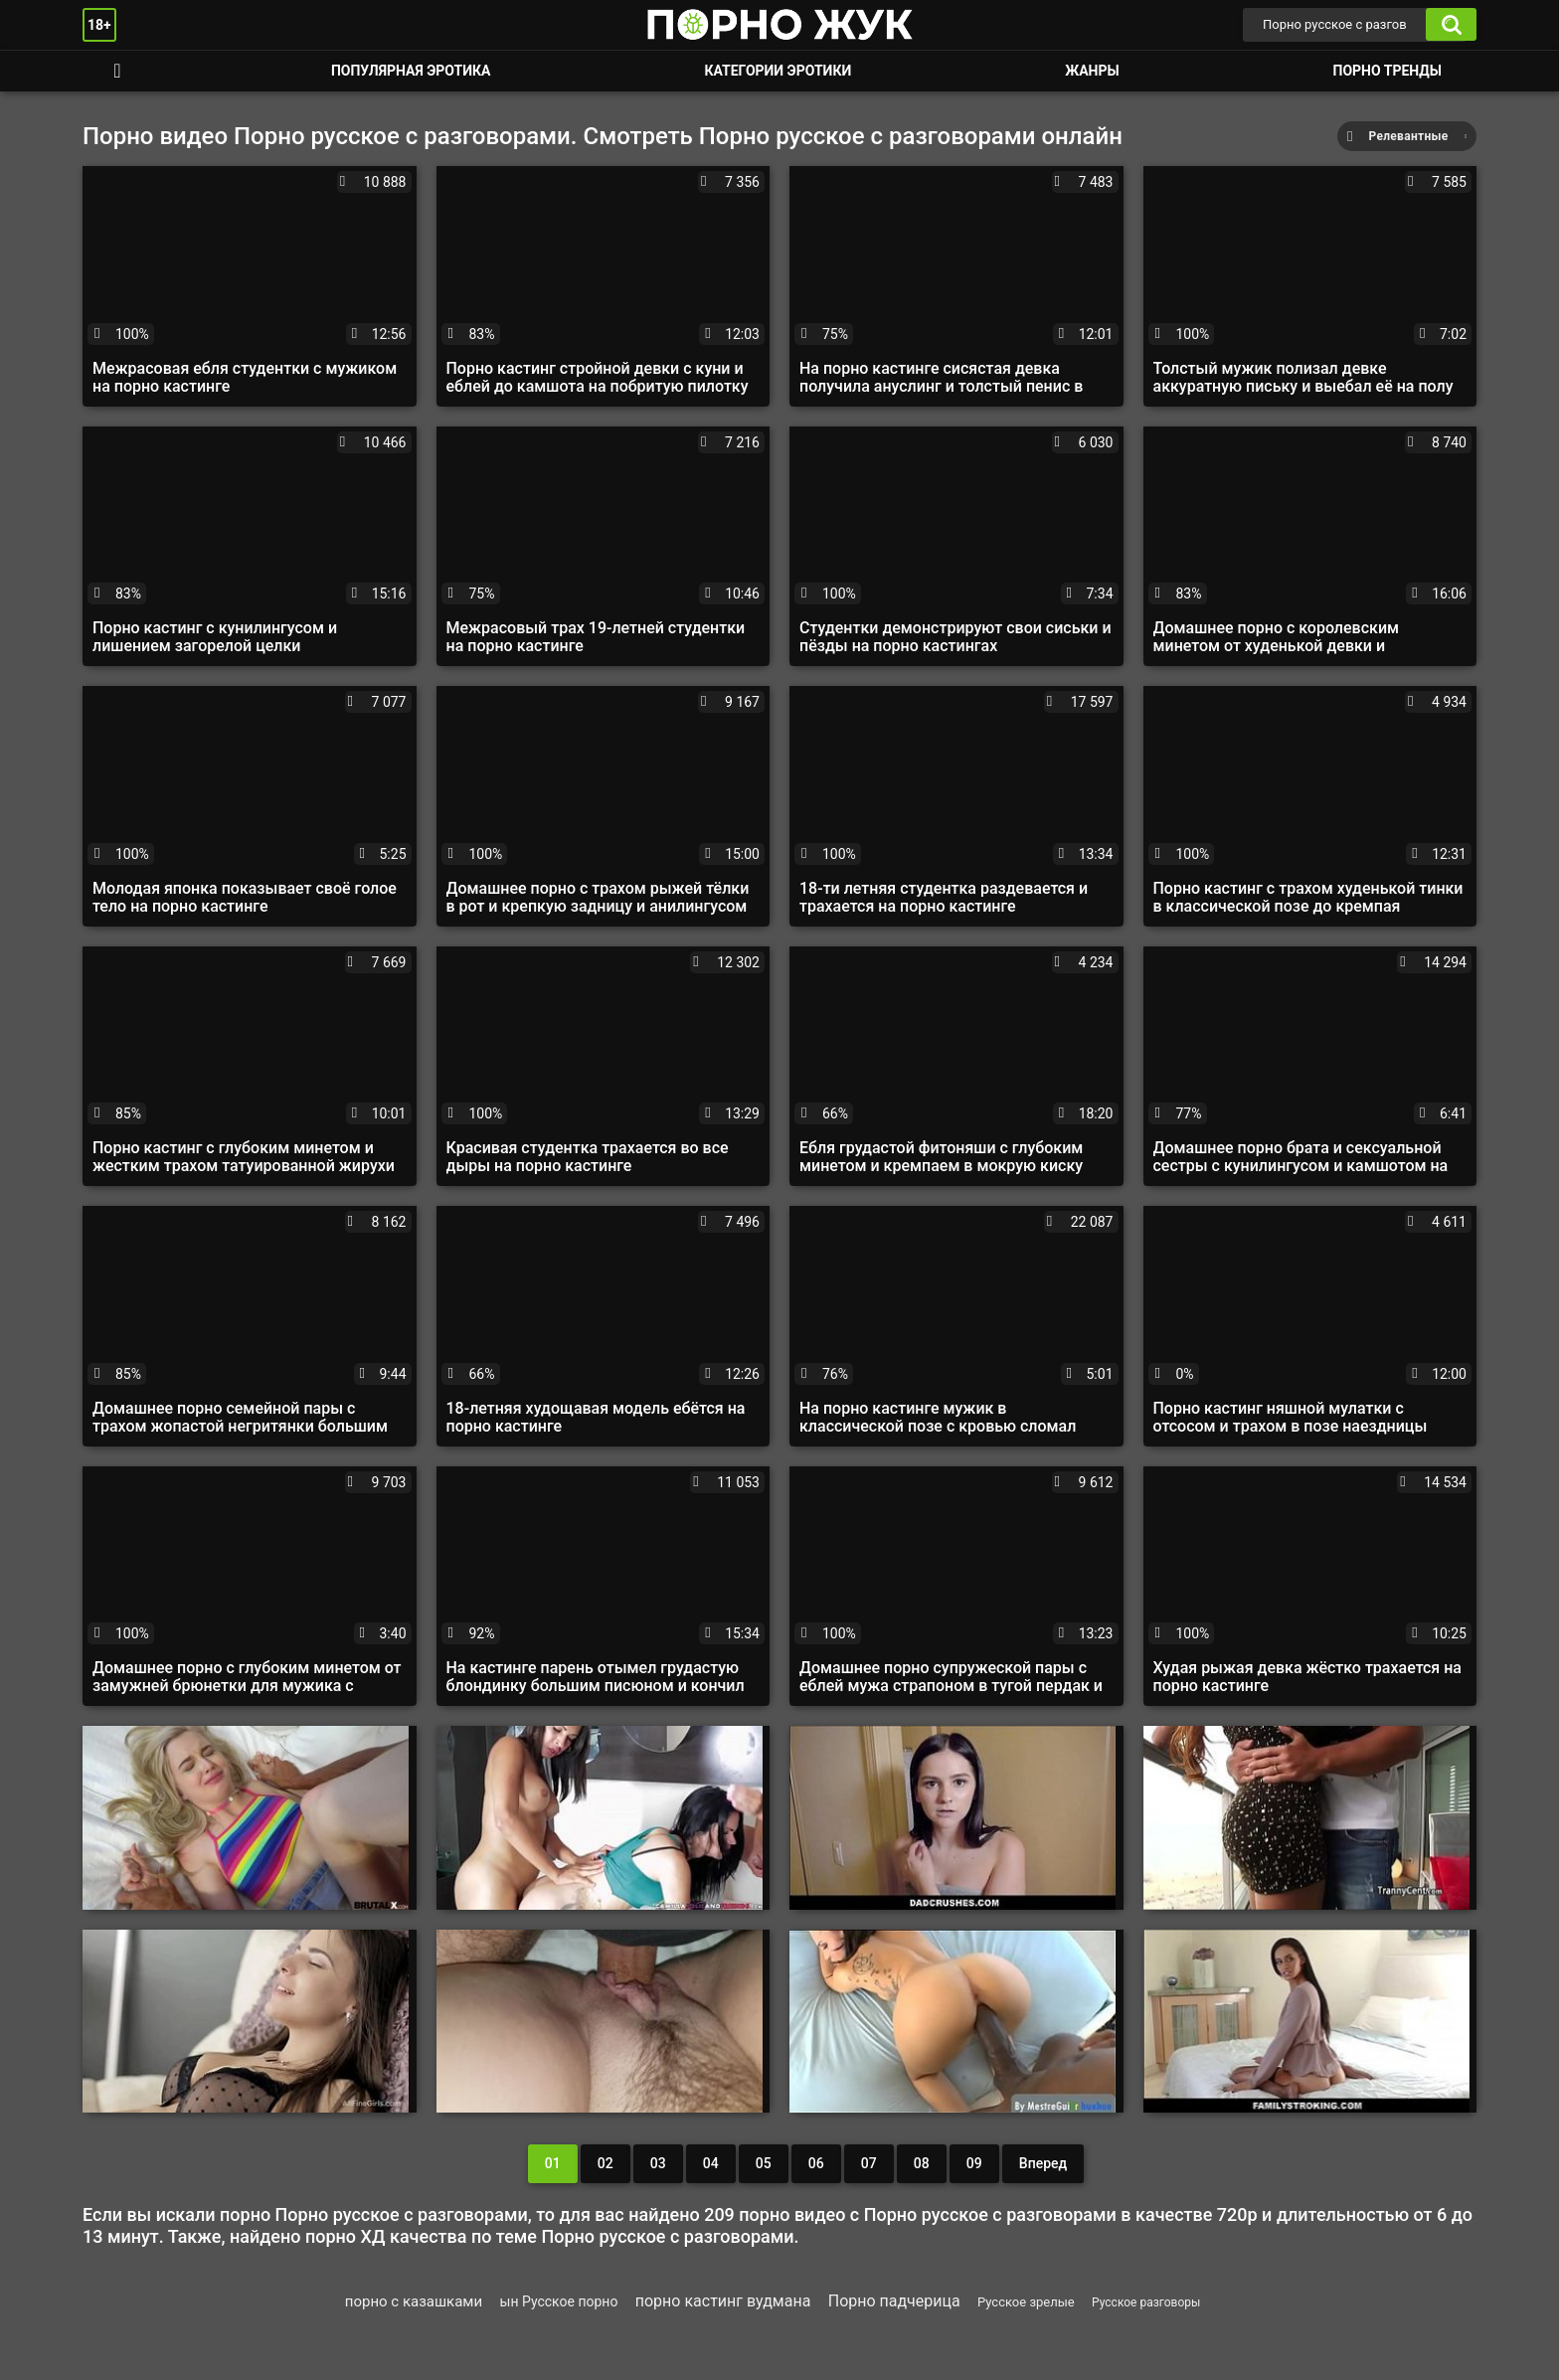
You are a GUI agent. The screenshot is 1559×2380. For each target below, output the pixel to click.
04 (711, 2163)
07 (869, 2163)
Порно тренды (1387, 71)
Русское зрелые (1026, 2302)
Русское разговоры (1146, 2302)
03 (658, 2163)
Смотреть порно (117, 71)
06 (816, 2163)
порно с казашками (413, 2301)
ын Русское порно (559, 2301)
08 (922, 2163)
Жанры (1092, 71)
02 (605, 2163)
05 (764, 2163)
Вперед (1043, 2163)
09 (974, 2163)
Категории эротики (777, 71)
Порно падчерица (894, 2301)
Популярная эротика (411, 71)
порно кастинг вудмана (723, 2301)
